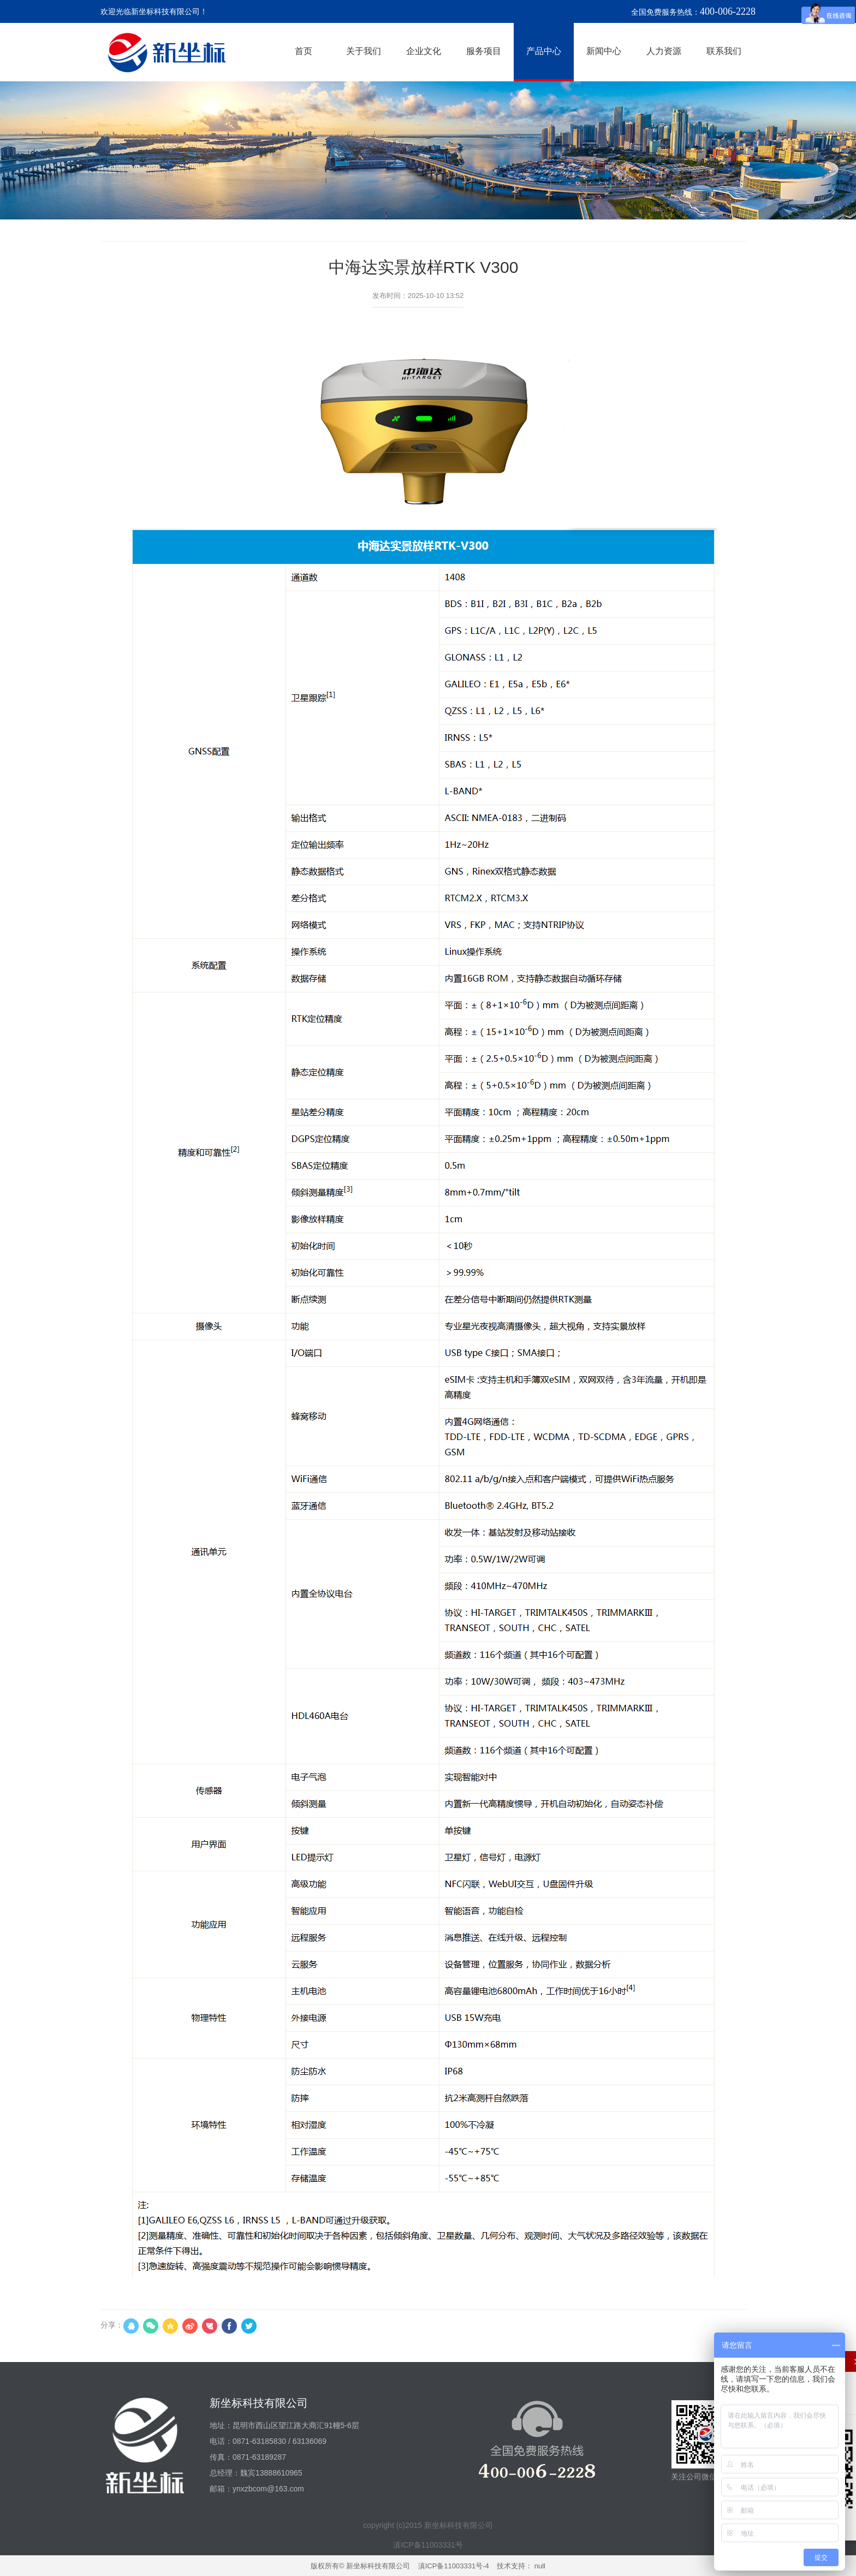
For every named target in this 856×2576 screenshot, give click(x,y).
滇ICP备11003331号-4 (453, 2565)
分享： (111, 2325)
